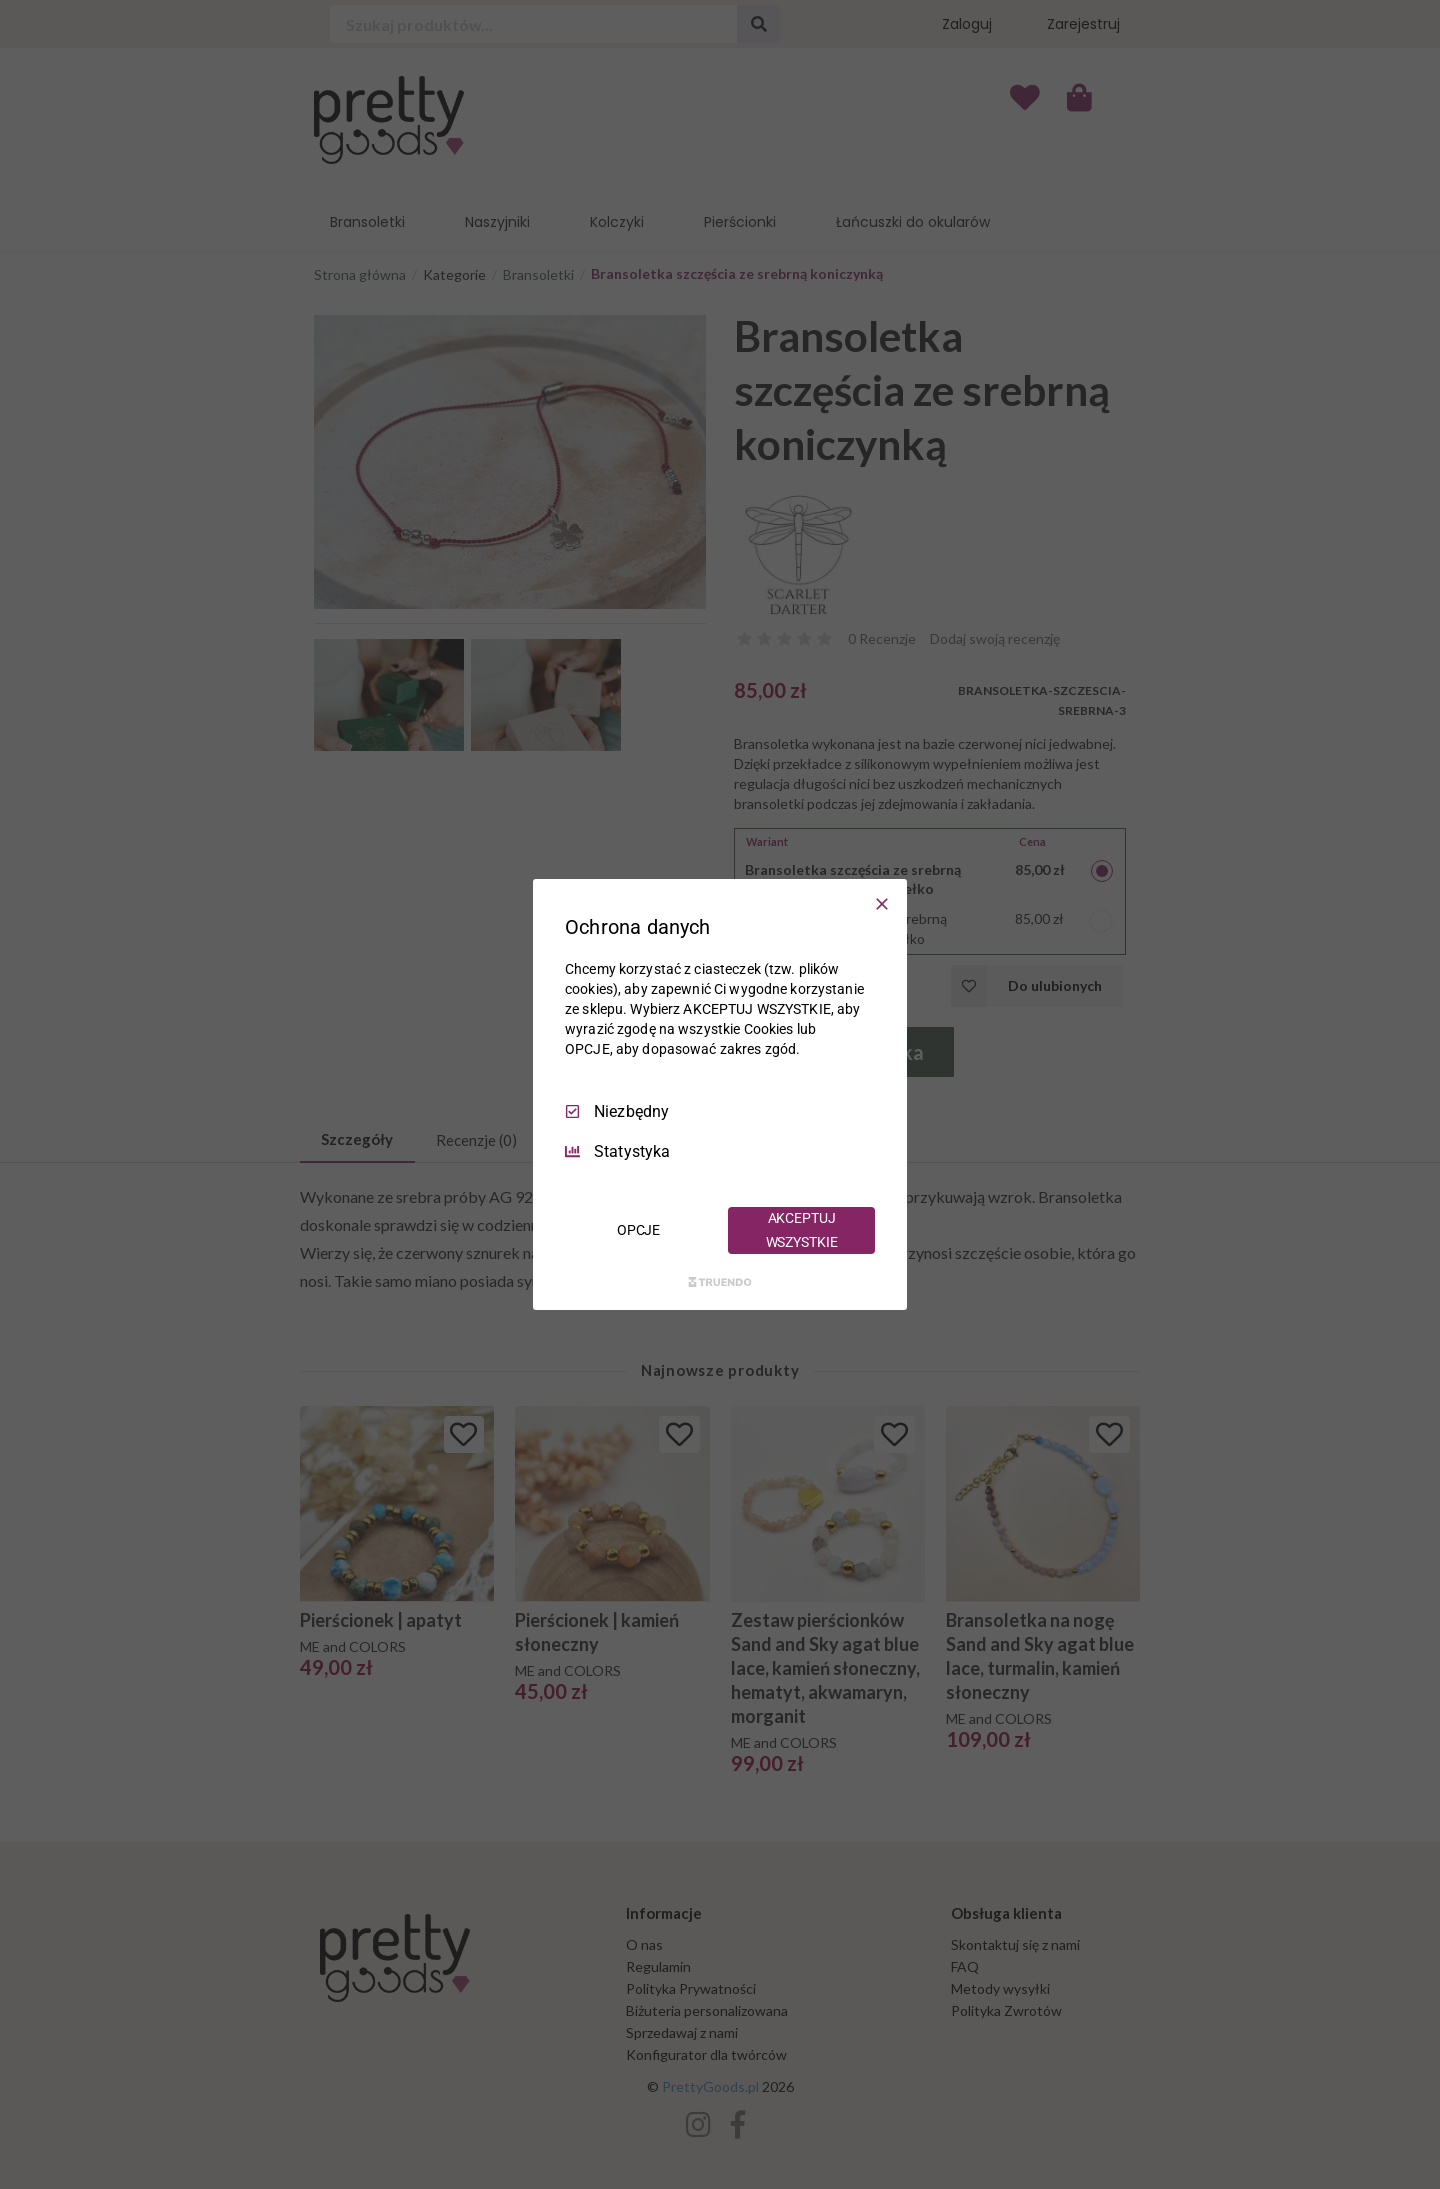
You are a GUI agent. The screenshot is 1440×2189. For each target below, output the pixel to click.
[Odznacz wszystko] (882, 904)
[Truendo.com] (720, 1282)
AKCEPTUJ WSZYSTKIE (802, 1230)
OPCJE (638, 1230)
